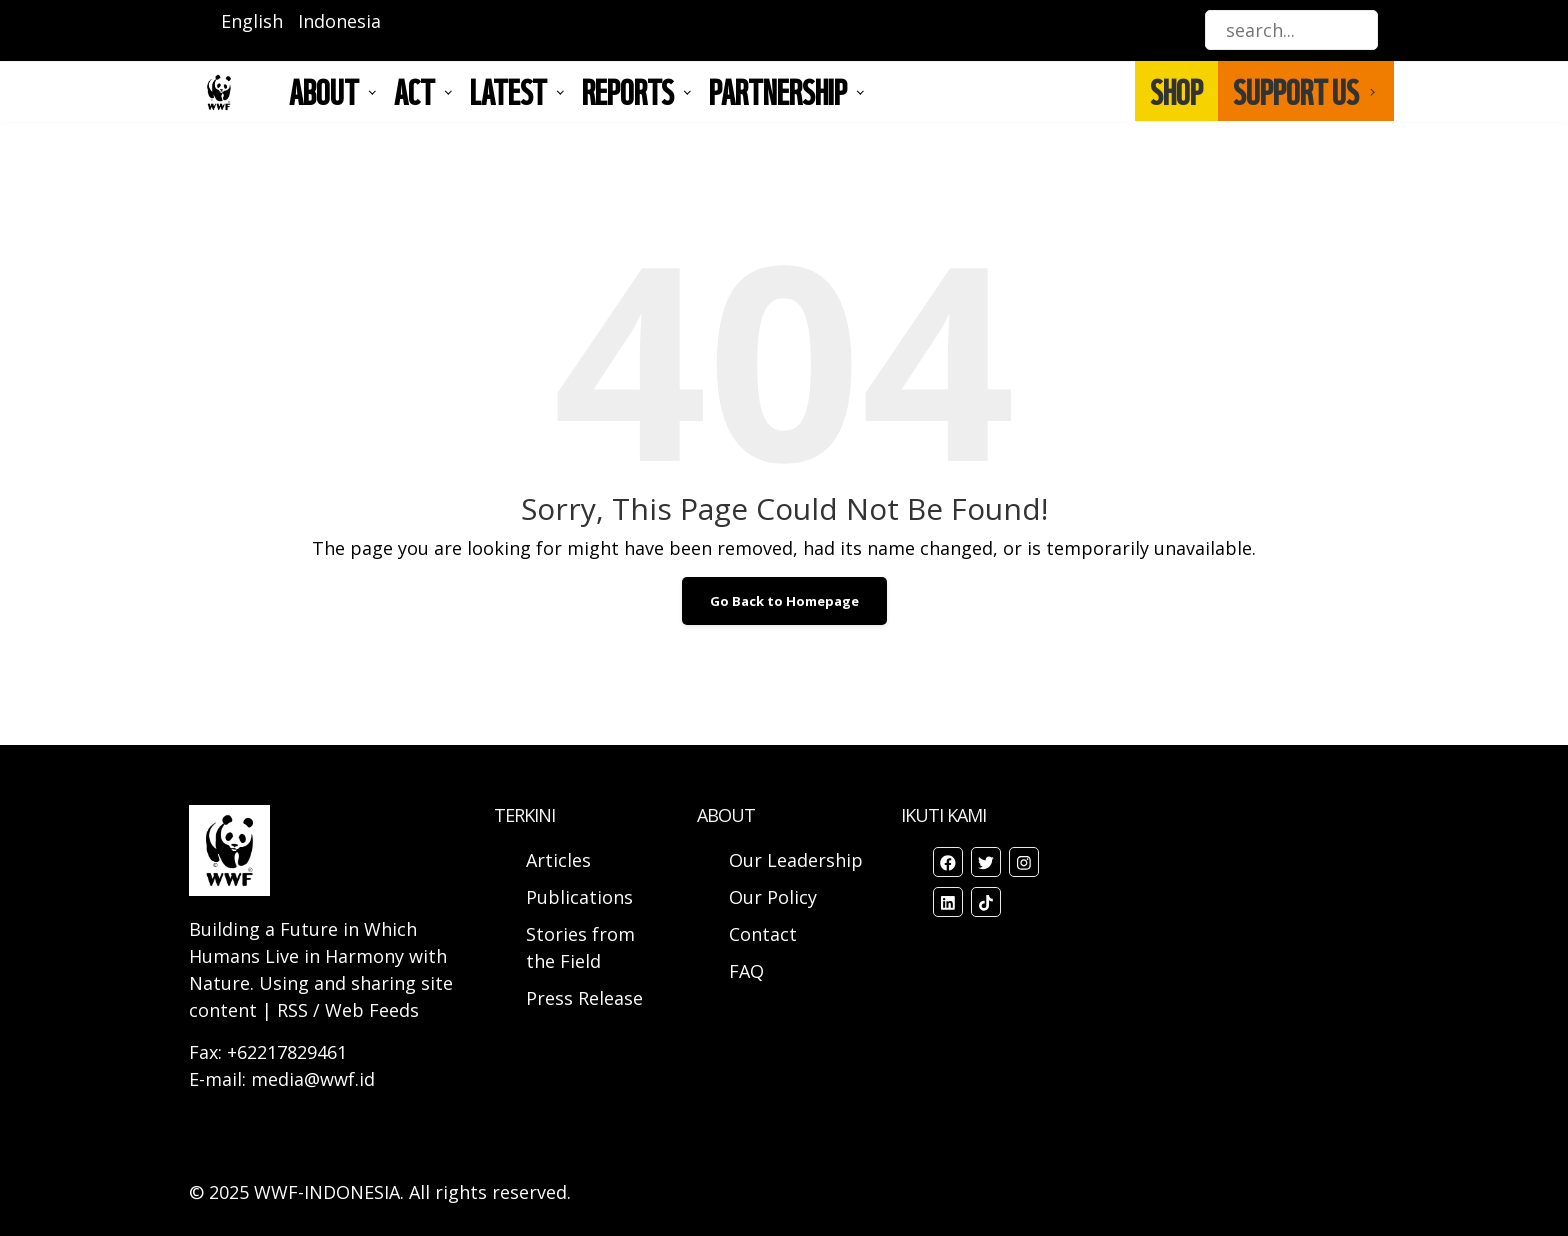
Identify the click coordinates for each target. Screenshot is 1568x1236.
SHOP (1176, 91)
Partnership (778, 91)
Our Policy (773, 897)
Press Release (584, 998)
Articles (558, 860)
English (252, 21)
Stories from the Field (580, 947)
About (324, 91)
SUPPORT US (1296, 91)
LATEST (508, 91)
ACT (414, 91)
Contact (763, 934)
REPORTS (628, 91)
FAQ (746, 971)
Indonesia (339, 21)
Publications (579, 897)
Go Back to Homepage (784, 601)
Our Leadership (796, 860)
